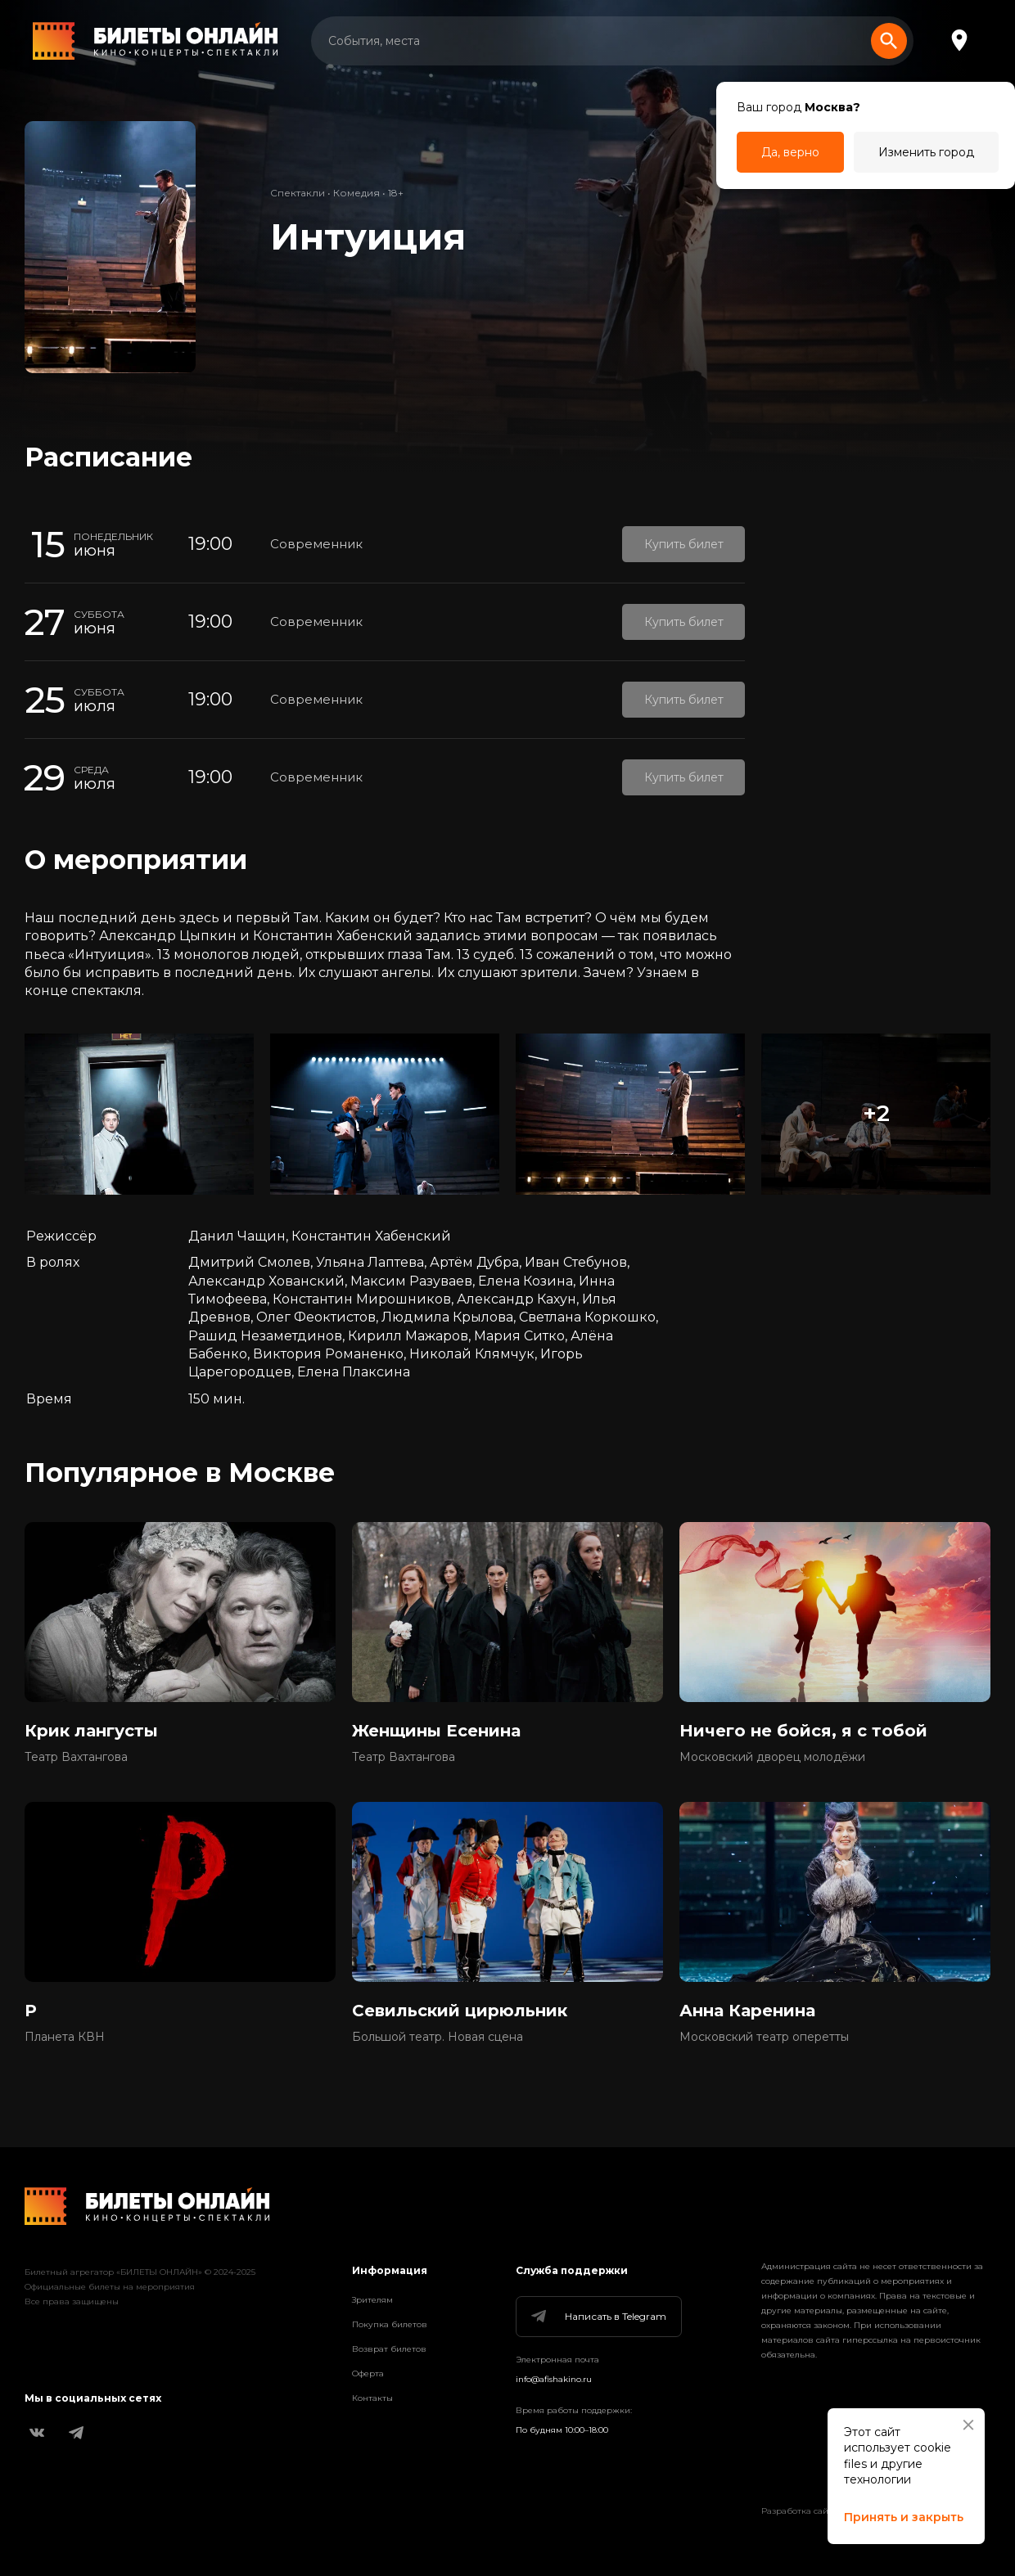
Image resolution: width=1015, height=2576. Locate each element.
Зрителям (372, 2300)
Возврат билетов (389, 2349)
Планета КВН (65, 2036)
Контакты (372, 2398)
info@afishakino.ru (554, 2379)
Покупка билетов (389, 2324)
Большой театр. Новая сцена (437, 2036)
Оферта (368, 2373)
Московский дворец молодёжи (772, 1757)
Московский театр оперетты (764, 2036)
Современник (316, 544)
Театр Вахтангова (76, 1757)
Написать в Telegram (597, 2316)
